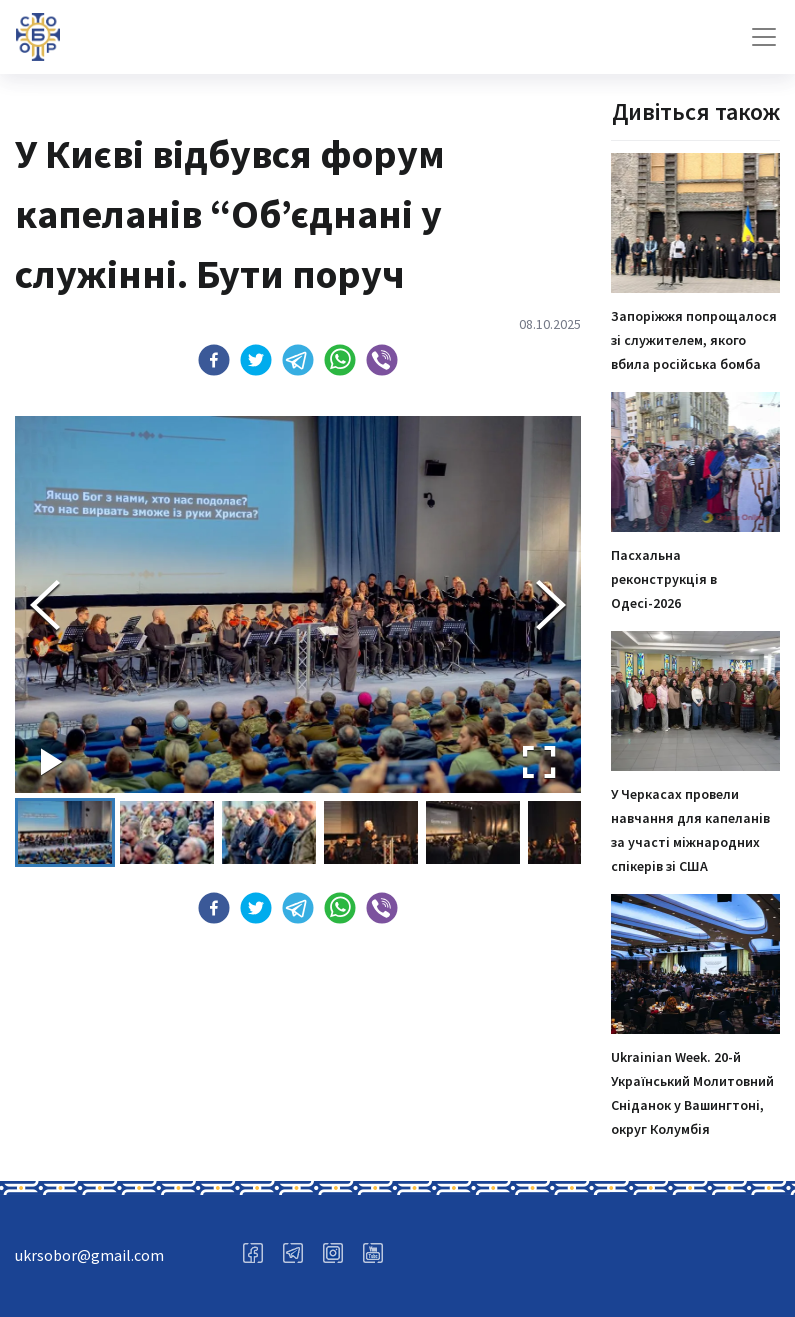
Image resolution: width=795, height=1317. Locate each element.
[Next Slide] (551, 605)
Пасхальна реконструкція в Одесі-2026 (664, 579)
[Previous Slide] (45, 605)
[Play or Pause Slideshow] (52, 762)
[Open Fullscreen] (539, 762)
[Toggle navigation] (764, 37)
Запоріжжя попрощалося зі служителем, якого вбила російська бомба (694, 340)
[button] (214, 360)
